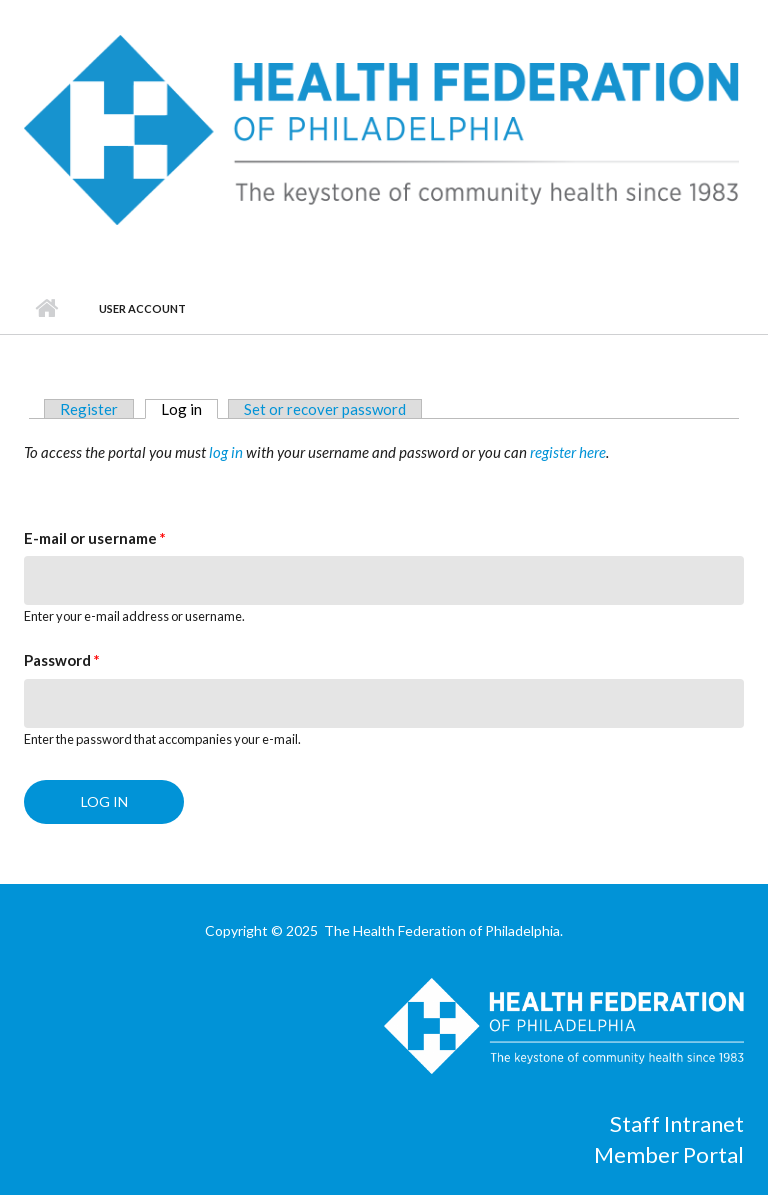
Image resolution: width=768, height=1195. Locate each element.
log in (226, 452)
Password (62, 660)
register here (568, 452)
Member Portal (669, 1154)
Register (89, 409)
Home (46, 309)
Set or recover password (325, 409)
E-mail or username (95, 538)
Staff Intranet (677, 1123)
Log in (189, 409)
